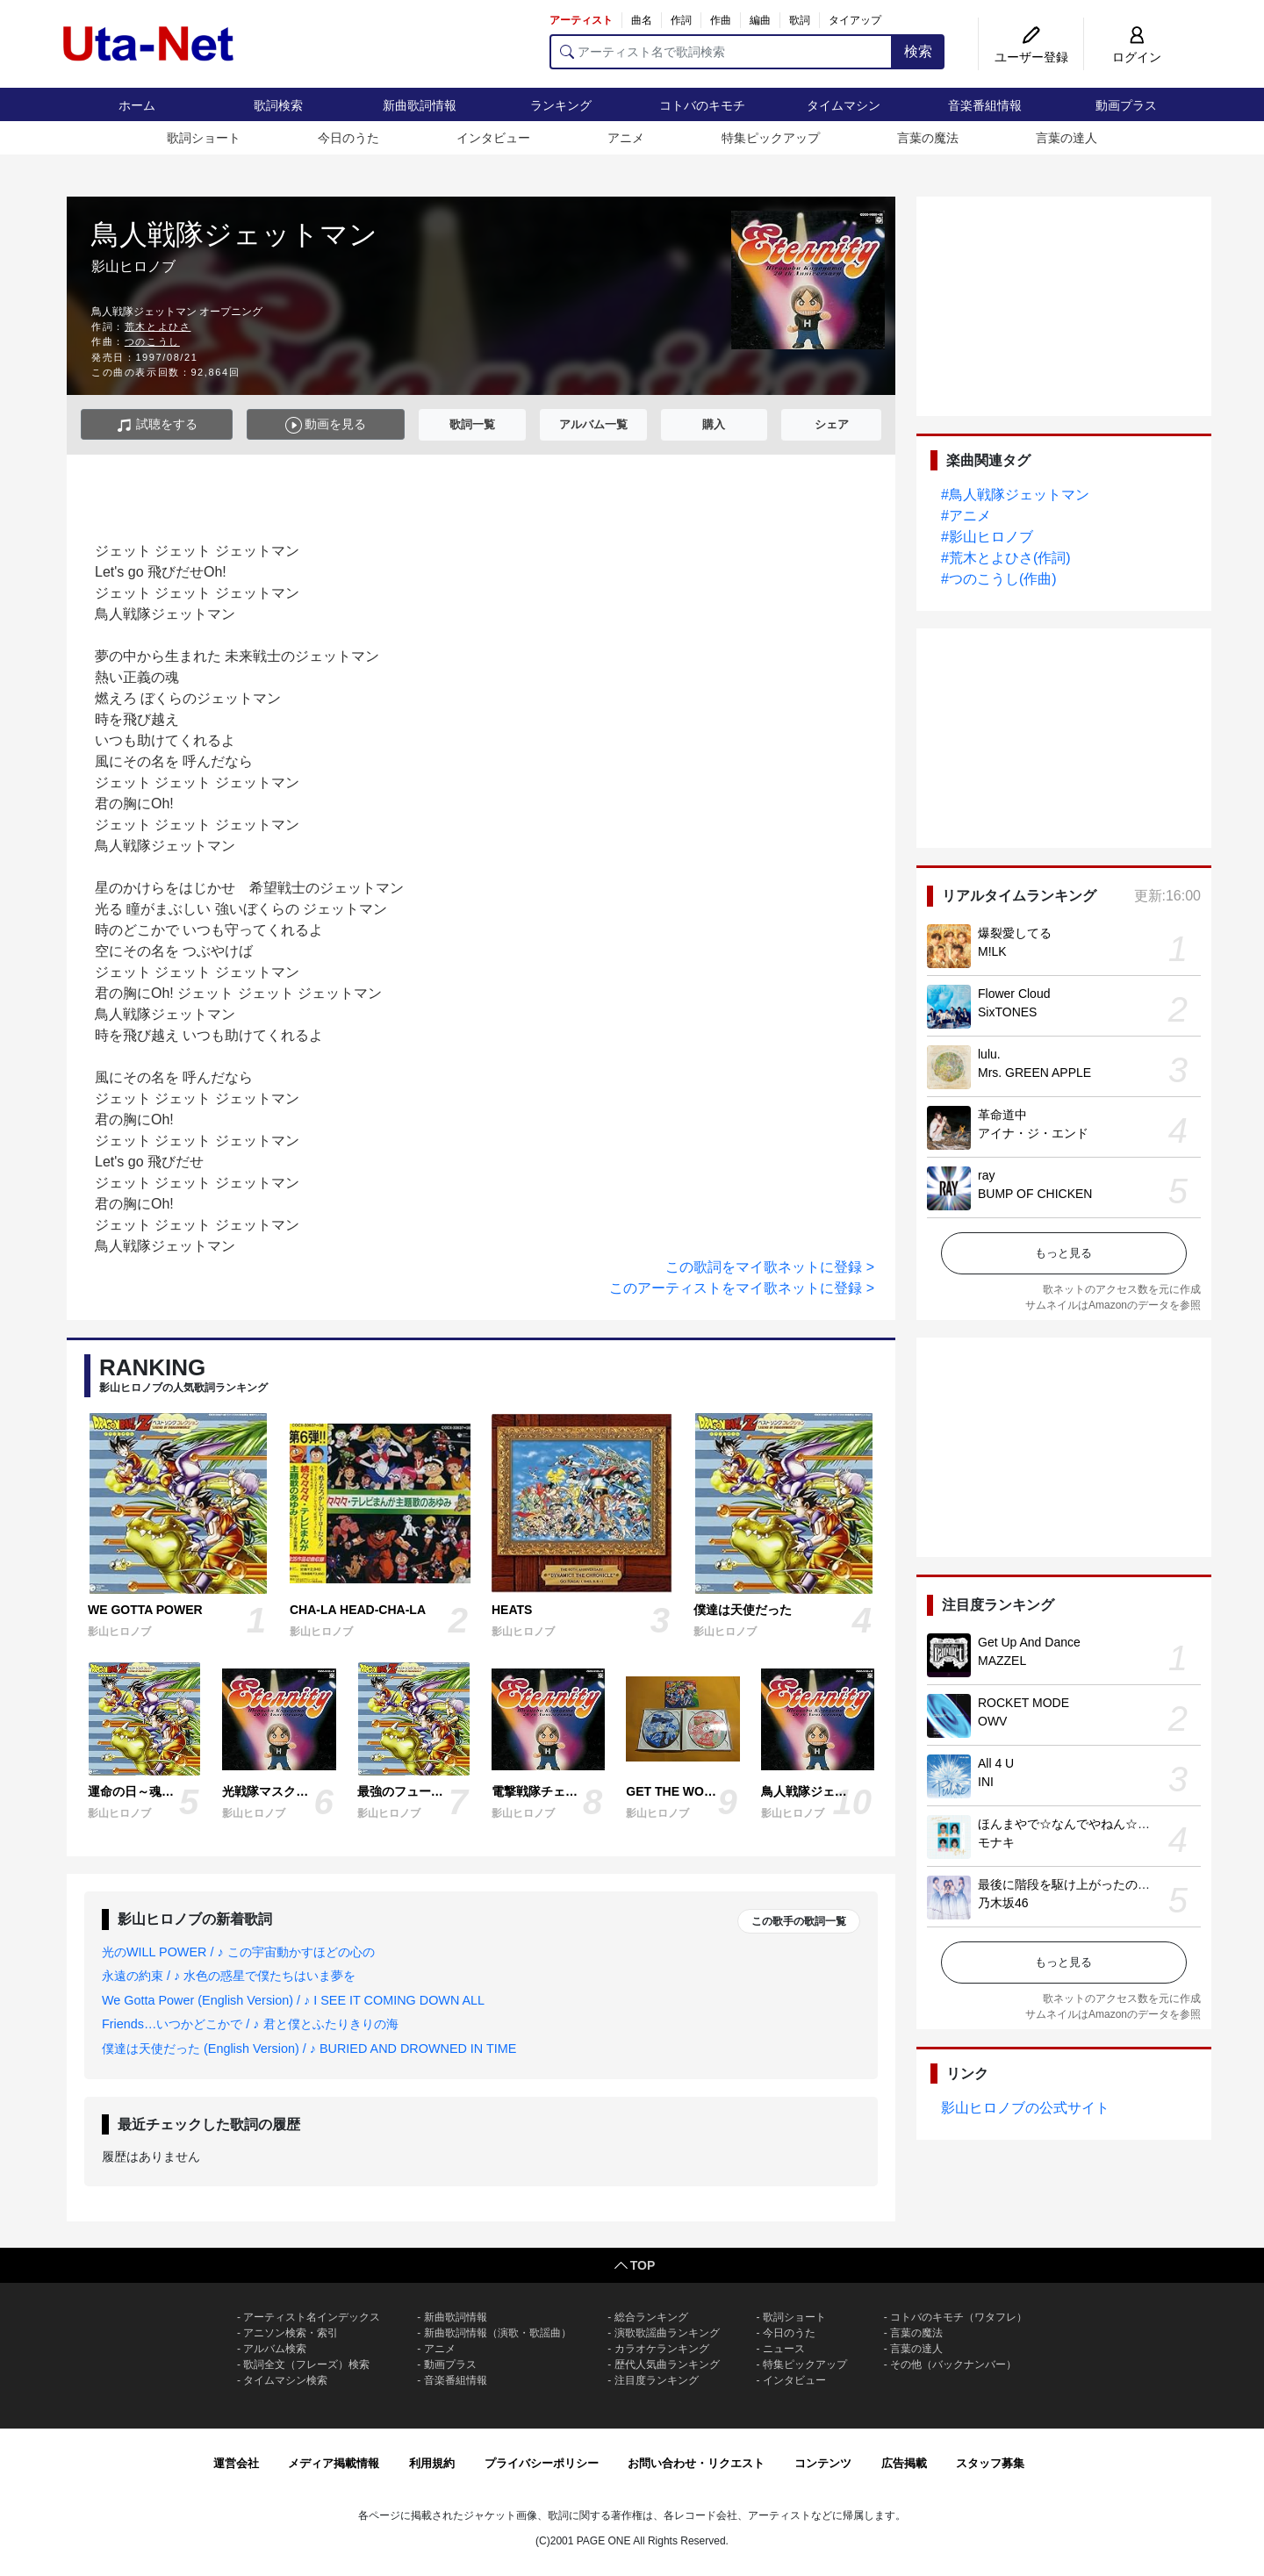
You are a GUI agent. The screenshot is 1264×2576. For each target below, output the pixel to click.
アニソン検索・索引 (290, 2333)
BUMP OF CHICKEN (1035, 1194)
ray (986, 1175)
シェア (832, 424)
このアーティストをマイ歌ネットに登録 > (741, 1288)
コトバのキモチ (702, 105)
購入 (713, 424)
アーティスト (581, 20)
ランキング (561, 105)
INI (986, 1782)
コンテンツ (822, 2463)
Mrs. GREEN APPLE (1034, 1073)
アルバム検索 (274, 2349)
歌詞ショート (204, 138)
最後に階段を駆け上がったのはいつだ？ (1088, 1884)
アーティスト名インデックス (311, 2317)
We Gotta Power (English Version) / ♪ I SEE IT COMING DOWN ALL (293, 2000)
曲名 (641, 20)
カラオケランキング (661, 2349)
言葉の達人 (1066, 138)
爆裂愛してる (1015, 933)
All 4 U (996, 1763)
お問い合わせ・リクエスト (696, 2463)
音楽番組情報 (985, 105)
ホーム (136, 105)
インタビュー (493, 138)
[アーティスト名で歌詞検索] (721, 51)
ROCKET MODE (1023, 1703)
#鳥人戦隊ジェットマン (1015, 494)
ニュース (784, 2349)
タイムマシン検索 (285, 2380)
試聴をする (157, 425)
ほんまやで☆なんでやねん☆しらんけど (1088, 1824)
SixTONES (1007, 1012)
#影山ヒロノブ (987, 536)
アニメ (625, 138)
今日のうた (348, 138)
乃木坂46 (1003, 1903)
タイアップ (855, 20)
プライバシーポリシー (542, 2463)
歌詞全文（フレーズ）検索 (306, 2364)
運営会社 (236, 2463)
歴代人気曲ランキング (667, 2364)
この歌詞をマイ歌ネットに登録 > (769, 1266)
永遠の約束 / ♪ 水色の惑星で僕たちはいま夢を (229, 1976)
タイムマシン (843, 105)
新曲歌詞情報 (419, 105)
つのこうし (152, 341)
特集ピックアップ (771, 138)
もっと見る (1063, 1252)
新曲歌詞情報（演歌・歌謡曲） (497, 2333)
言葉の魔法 (928, 138)
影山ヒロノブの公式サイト (1025, 2107)
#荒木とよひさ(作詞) (1006, 557)
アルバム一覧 (593, 424)
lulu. (989, 1054)
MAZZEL (1002, 1661)
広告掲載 (904, 2463)
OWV (992, 1721)
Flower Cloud (1014, 994)
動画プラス (1126, 105)
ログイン (1136, 57)
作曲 (720, 20)
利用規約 (432, 2463)
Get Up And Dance (1029, 1642)
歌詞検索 (278, 105)
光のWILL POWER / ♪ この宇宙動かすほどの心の (238, 1952)
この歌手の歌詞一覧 (798, 1921)
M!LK (992, 951)
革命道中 (1002, 1115)
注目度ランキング (656, 2380)
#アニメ (966, 515)
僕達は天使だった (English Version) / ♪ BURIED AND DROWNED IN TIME (309, 2048)
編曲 (760, 20)
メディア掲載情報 (333, 2463)
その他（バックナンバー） (953, 2364)
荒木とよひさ (158, 326)
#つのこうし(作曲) (999, 578)
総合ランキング (651, 2317)
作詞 (681, 20)
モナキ (996, 1842)
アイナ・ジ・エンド (1033, 1133)
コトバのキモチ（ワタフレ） (958, 2317)
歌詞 (799, 20)
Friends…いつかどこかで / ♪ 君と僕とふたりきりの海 (250, 2024)
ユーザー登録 (1031, 57)
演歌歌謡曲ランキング (667, 2333)
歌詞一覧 (472, 424)
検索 (918, 51)
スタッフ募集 (990, 2463)
